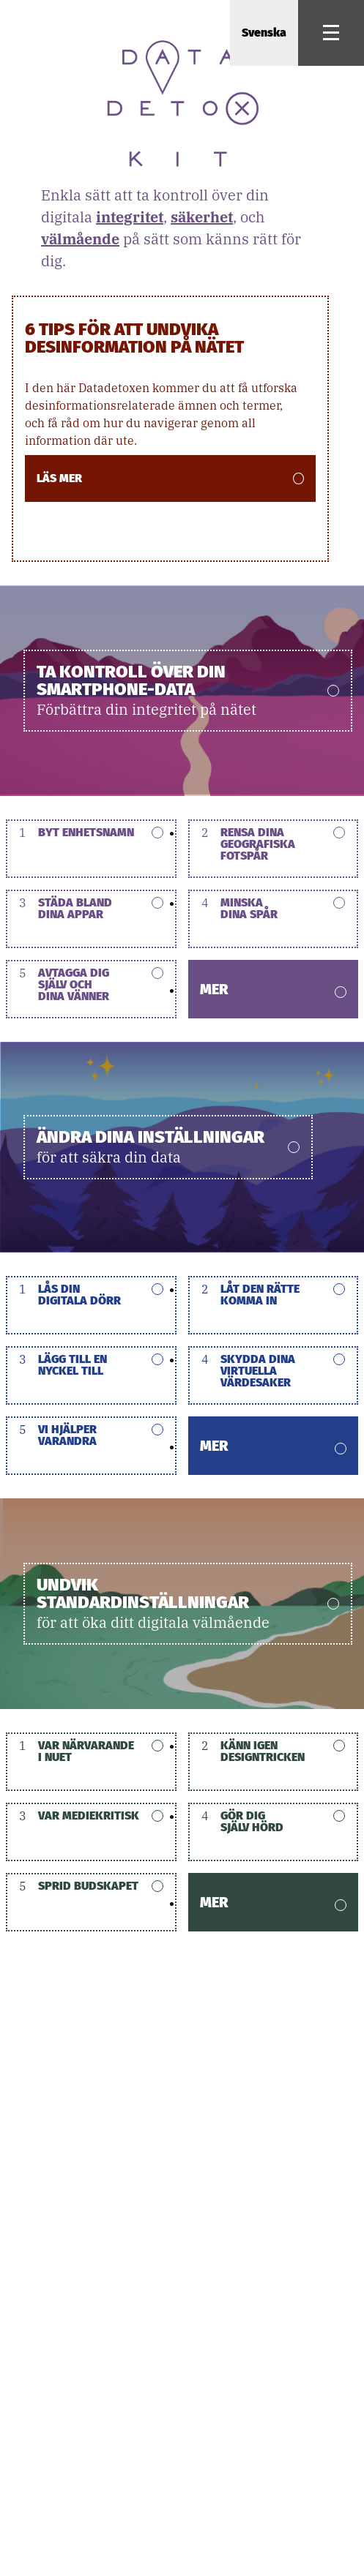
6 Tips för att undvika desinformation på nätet (134, 337)
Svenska (264, 33)
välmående (80, 239)
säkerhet (202, 217)
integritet (129, 217)
